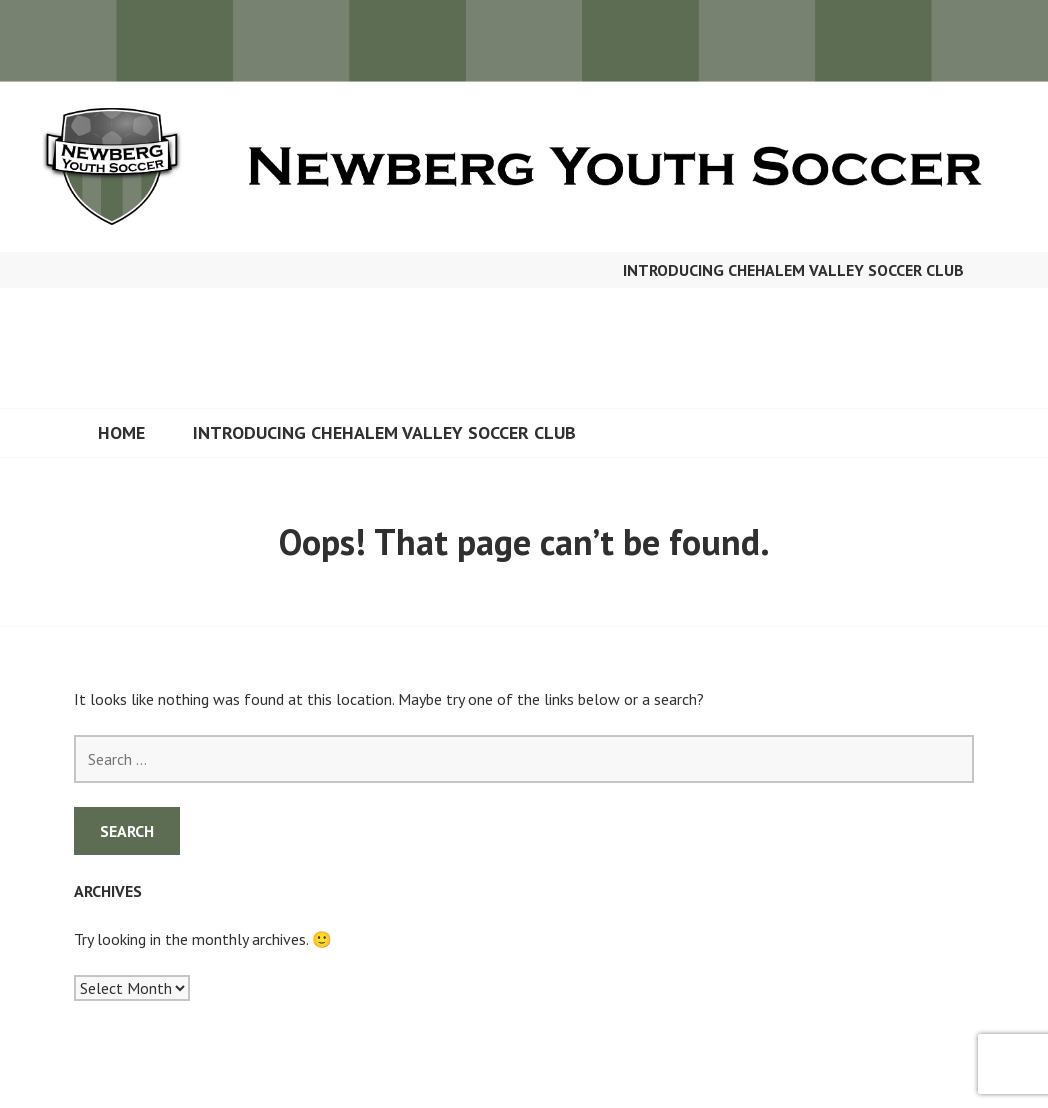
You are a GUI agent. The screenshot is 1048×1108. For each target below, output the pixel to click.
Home (121, 432)
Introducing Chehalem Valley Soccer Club (793, 270)
